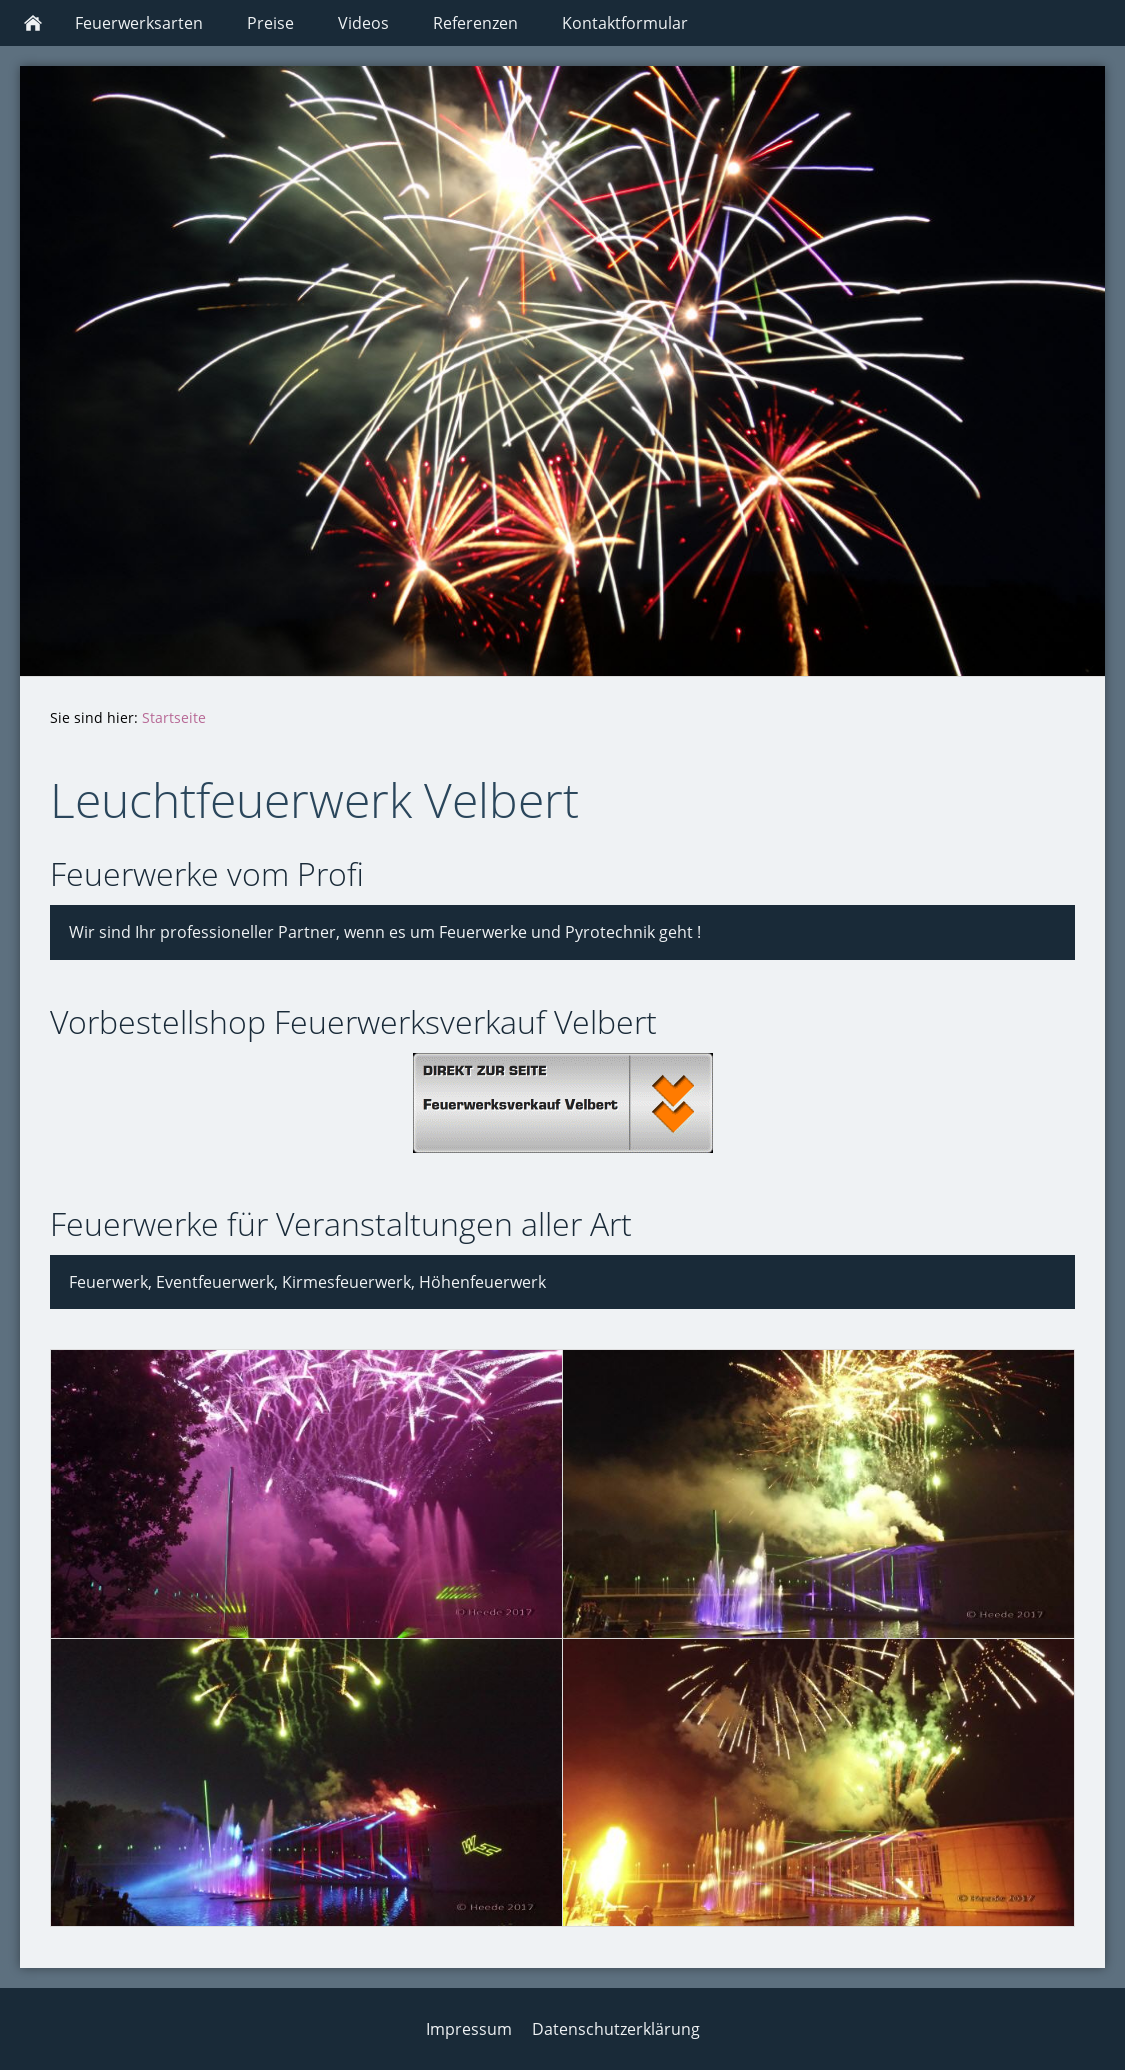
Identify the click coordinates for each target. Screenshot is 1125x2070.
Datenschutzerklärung (616, 2029)
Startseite (174, 717)
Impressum (469, 2029)
